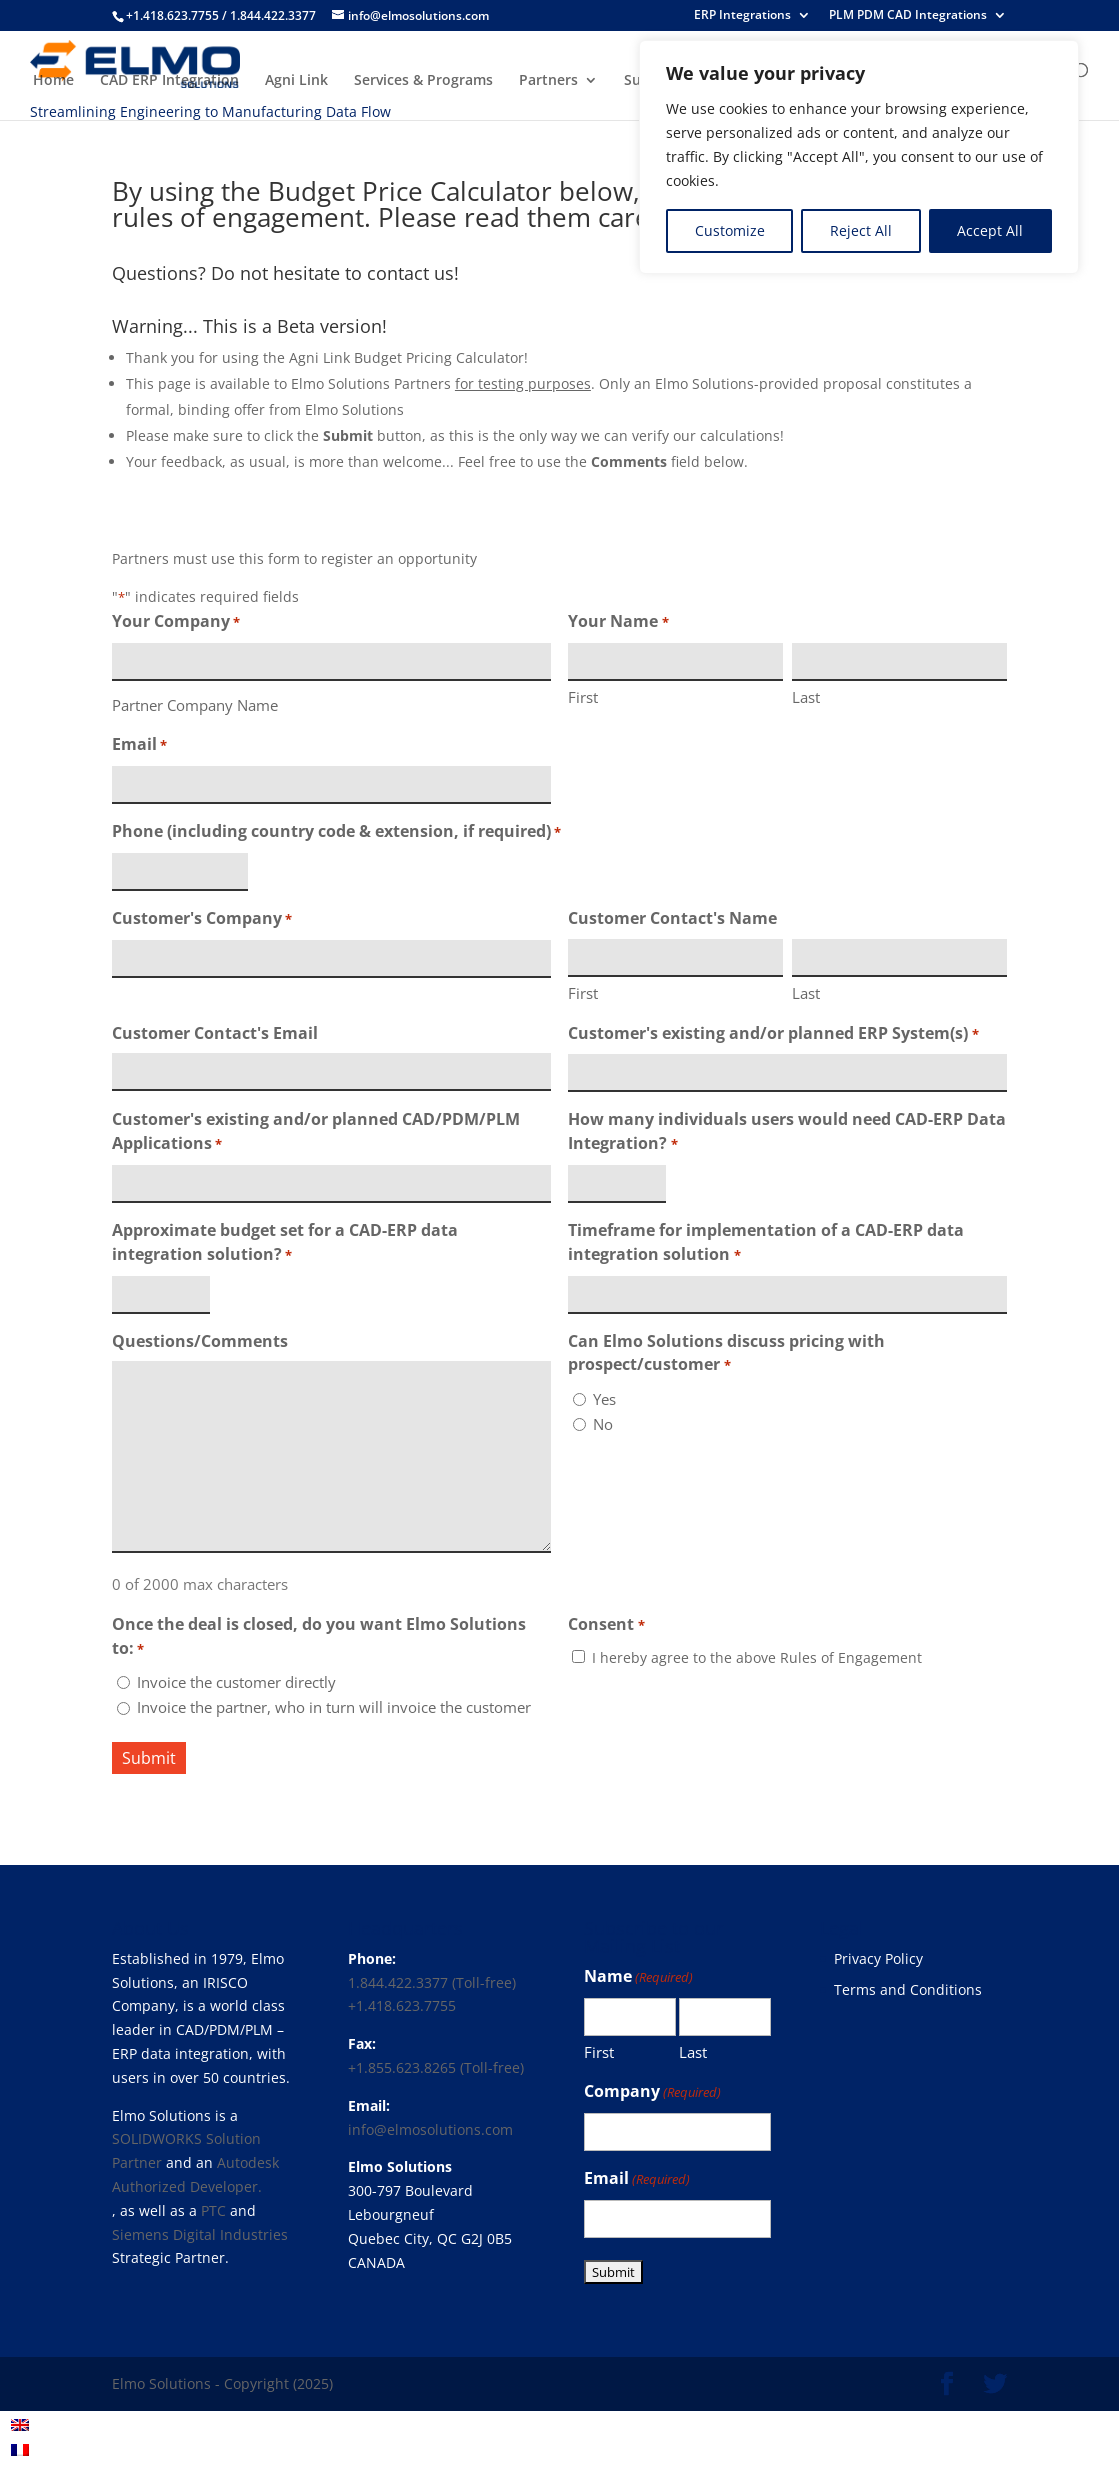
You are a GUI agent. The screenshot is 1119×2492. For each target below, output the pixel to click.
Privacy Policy (878, 1958)
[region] (859, 157)
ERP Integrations (742, 16)
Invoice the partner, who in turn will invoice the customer (334, 1707)
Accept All (990, 230)
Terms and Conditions (908, 1989)
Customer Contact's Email (215, 1033)
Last (806, 697)
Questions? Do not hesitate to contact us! (285, 273)
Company (652, 2092)
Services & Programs (423, 81)
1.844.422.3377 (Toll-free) (432, 1982)
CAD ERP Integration (169, 81)
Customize (730, 230)
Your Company (176, 622)
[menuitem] (20, 2424)
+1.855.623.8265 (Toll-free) (436, 2067)
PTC (213, 2210)
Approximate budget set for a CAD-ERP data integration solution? (285, 1243)
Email (139, 745)
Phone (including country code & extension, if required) (336, 832)
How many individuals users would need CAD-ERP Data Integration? (787, 1132)
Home (53, 81)
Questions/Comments (200, 1341)
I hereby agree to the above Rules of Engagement (757, 1657)
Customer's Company (202, 919)
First (583, 697)
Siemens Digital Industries (200, 2234)
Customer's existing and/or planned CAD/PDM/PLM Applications (316, 1132)
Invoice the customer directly (236, 1682)
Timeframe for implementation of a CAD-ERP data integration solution (766, 1243)
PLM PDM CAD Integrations (908, 16)
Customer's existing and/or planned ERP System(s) (773, 1034)
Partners (548, 81)
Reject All (861, 230)
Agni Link (296, 81)
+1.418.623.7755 (402, 2005)
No (603, 1424)
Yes (604, 1399)
